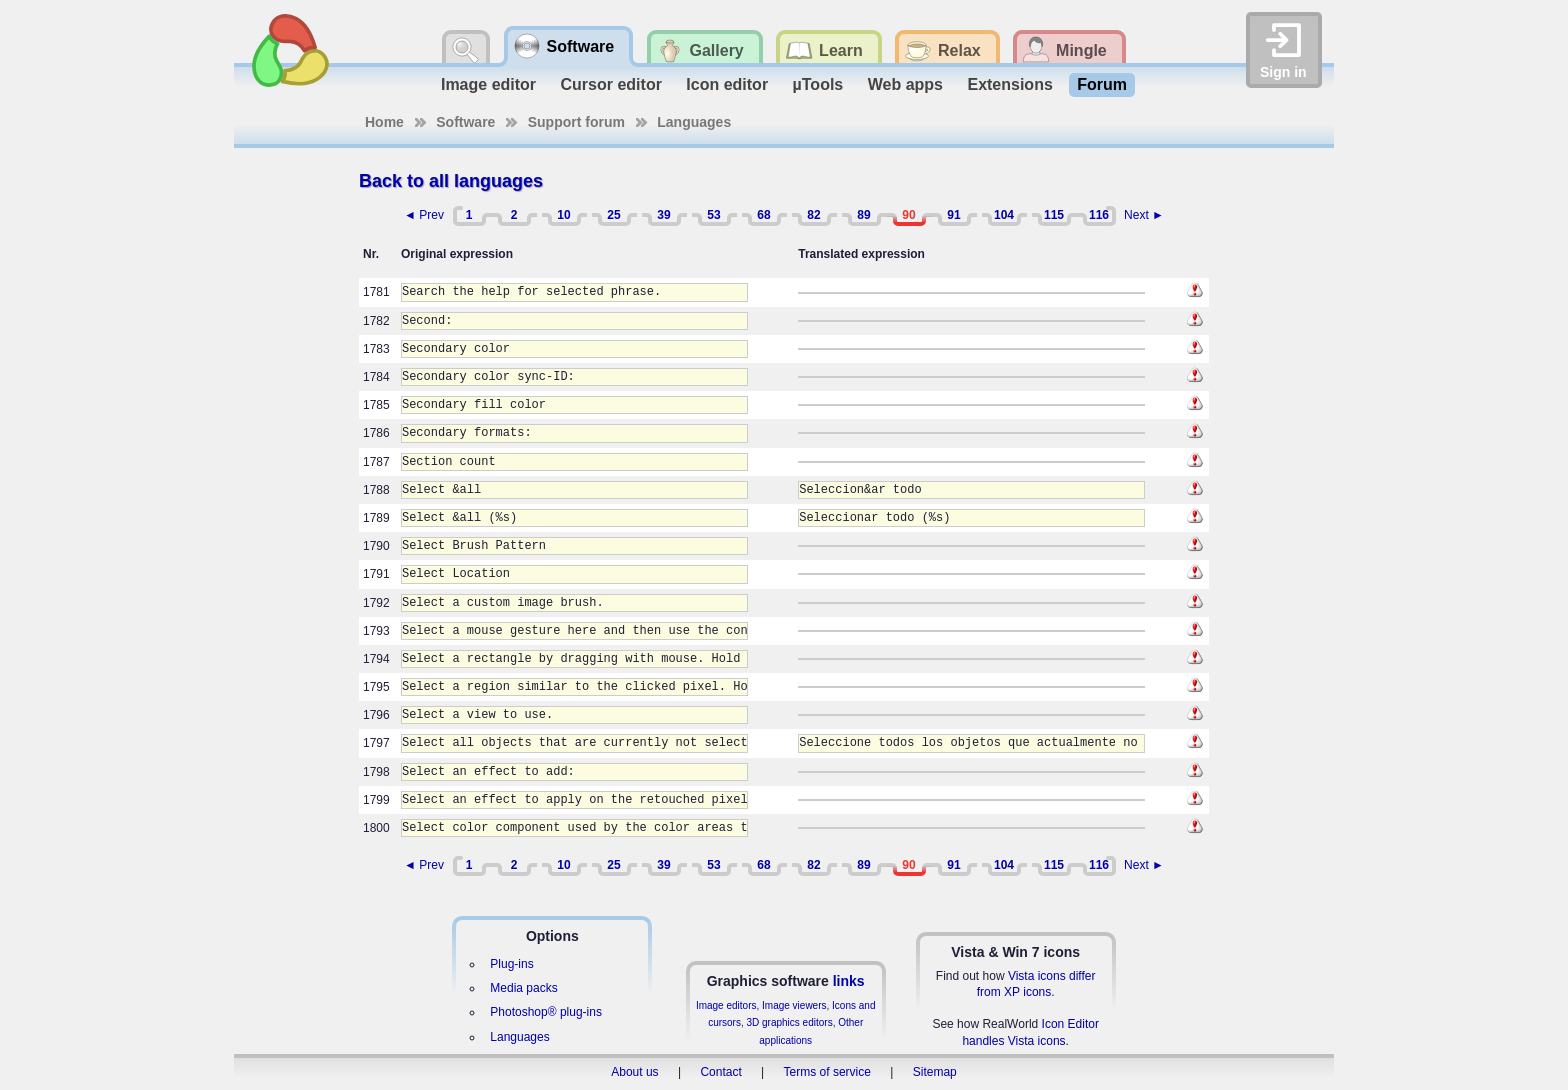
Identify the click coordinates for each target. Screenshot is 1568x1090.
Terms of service (827, 1072)
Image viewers (794, 1005)
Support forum (576, 122)
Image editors (726, 1005)
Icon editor (727, 84)
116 (1099, 215)
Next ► (1144, 215)
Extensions (1009, 84)
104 (1004, 215)
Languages (694, 122)
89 (863, 215)
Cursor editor (611, 84)
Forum (1102, 84)
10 (563, 215)
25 (613, 215)
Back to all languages (451, 181)
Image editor (488, 84)
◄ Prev (424, 215)
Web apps (905, 84)
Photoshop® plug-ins (546, 1012)
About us (634, 1072)
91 (953, 215)
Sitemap (935, 1072)
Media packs (523, 988)
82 (813, 215)
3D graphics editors (789, 1022)
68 (763, 215)
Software (465, 122)
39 (663, 215)
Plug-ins (511, 964)
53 (713, 215)
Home (384, 122)
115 (1054, 215)
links (849, 981)
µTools (818, 84)
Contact (720, 1072)
